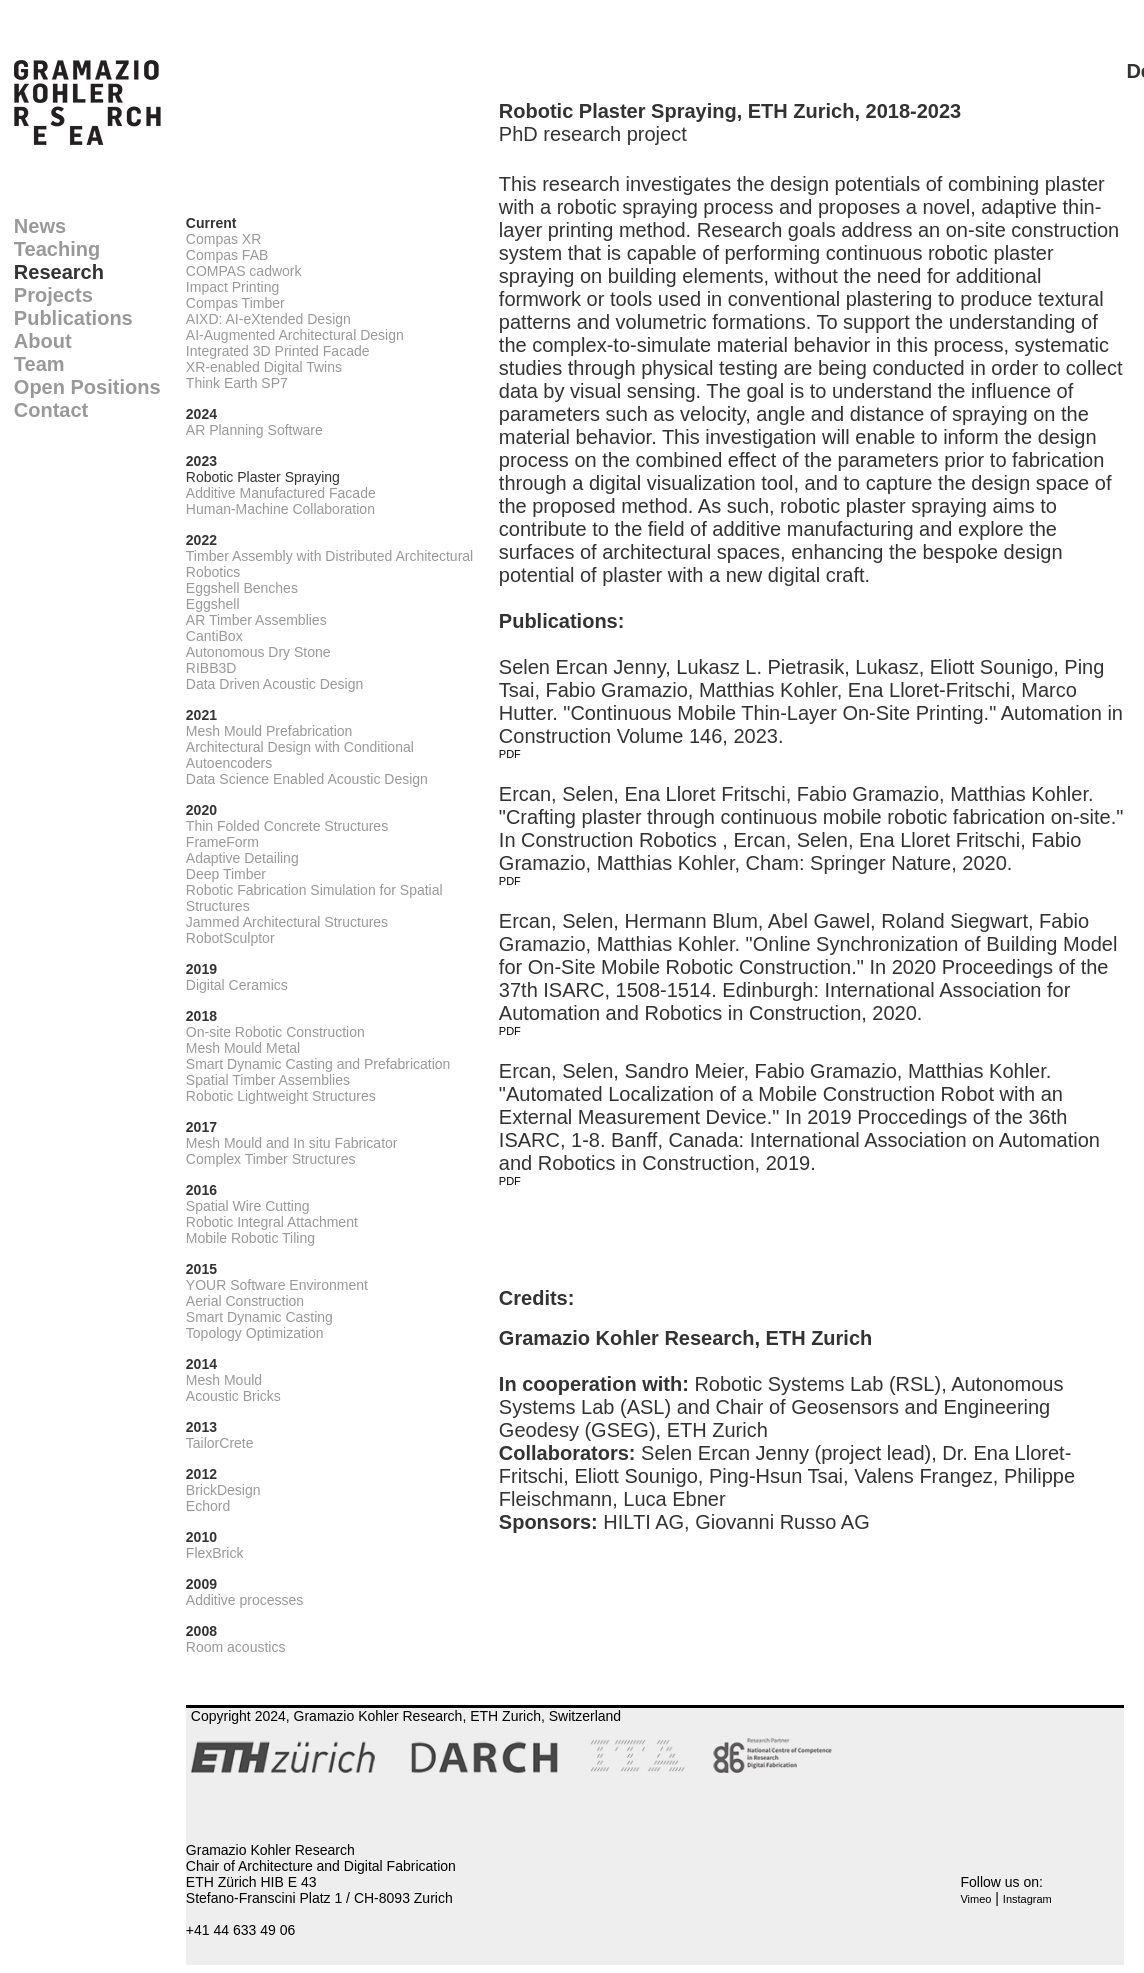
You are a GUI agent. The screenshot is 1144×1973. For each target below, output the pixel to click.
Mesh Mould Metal (243, 1048)
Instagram (1027, 1899)
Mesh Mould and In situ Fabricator (292, 1143)
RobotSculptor (230, 938)
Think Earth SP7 (237, 383)
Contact (51, 410)
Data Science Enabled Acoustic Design (307, 779)
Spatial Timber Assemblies (268, 1080)
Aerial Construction (245, 1301)
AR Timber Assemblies (256, 620)
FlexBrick (215, 1553)
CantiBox (214, 636)
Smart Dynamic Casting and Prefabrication (318, 1064)
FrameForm (222, 842)
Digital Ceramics (237, 985)
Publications (73, 318)
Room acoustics (236, 1647)
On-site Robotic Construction (275, 1032)
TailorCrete (220, 1443)
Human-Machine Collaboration (280, 509)
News (40, 226)
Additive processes (245, 1600)
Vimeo (975, 1899)
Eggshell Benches (242, 588)
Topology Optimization (255, 1333)
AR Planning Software (254, 430)
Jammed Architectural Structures (287, 922)
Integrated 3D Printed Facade (278, 351)
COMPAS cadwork (244, 271)
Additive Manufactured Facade (281, 493)
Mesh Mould (224, 1380)
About (43, 341)
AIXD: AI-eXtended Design (268, 319)
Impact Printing (232, 287)
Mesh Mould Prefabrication (269, 731)
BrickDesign (223, 1490)
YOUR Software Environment (277, 1285)
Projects (53, 295)
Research (59, 272)
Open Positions (87, 387)
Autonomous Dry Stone (258, 652)
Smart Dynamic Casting (259, 1317)
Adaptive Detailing (242, 858)
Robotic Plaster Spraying (263, 477)
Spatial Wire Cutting (248, 1206)
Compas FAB (227, 255)
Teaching (57, 249)
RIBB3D (211, 668)
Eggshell (213, 604)
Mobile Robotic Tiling (250, 1238)
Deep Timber (226, 874)
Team (39, 364)
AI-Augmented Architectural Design (295, 335)
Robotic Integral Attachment (272, 1222)
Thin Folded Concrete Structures (287, 826)
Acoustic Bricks (233, 1396)
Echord (208, 1506)
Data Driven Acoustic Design (274, 684)
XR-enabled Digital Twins (264, 367)
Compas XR (223, 239)
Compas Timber (235, 303)
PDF (510, 754)
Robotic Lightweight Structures (281, 1096)
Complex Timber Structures (271, 1159)
